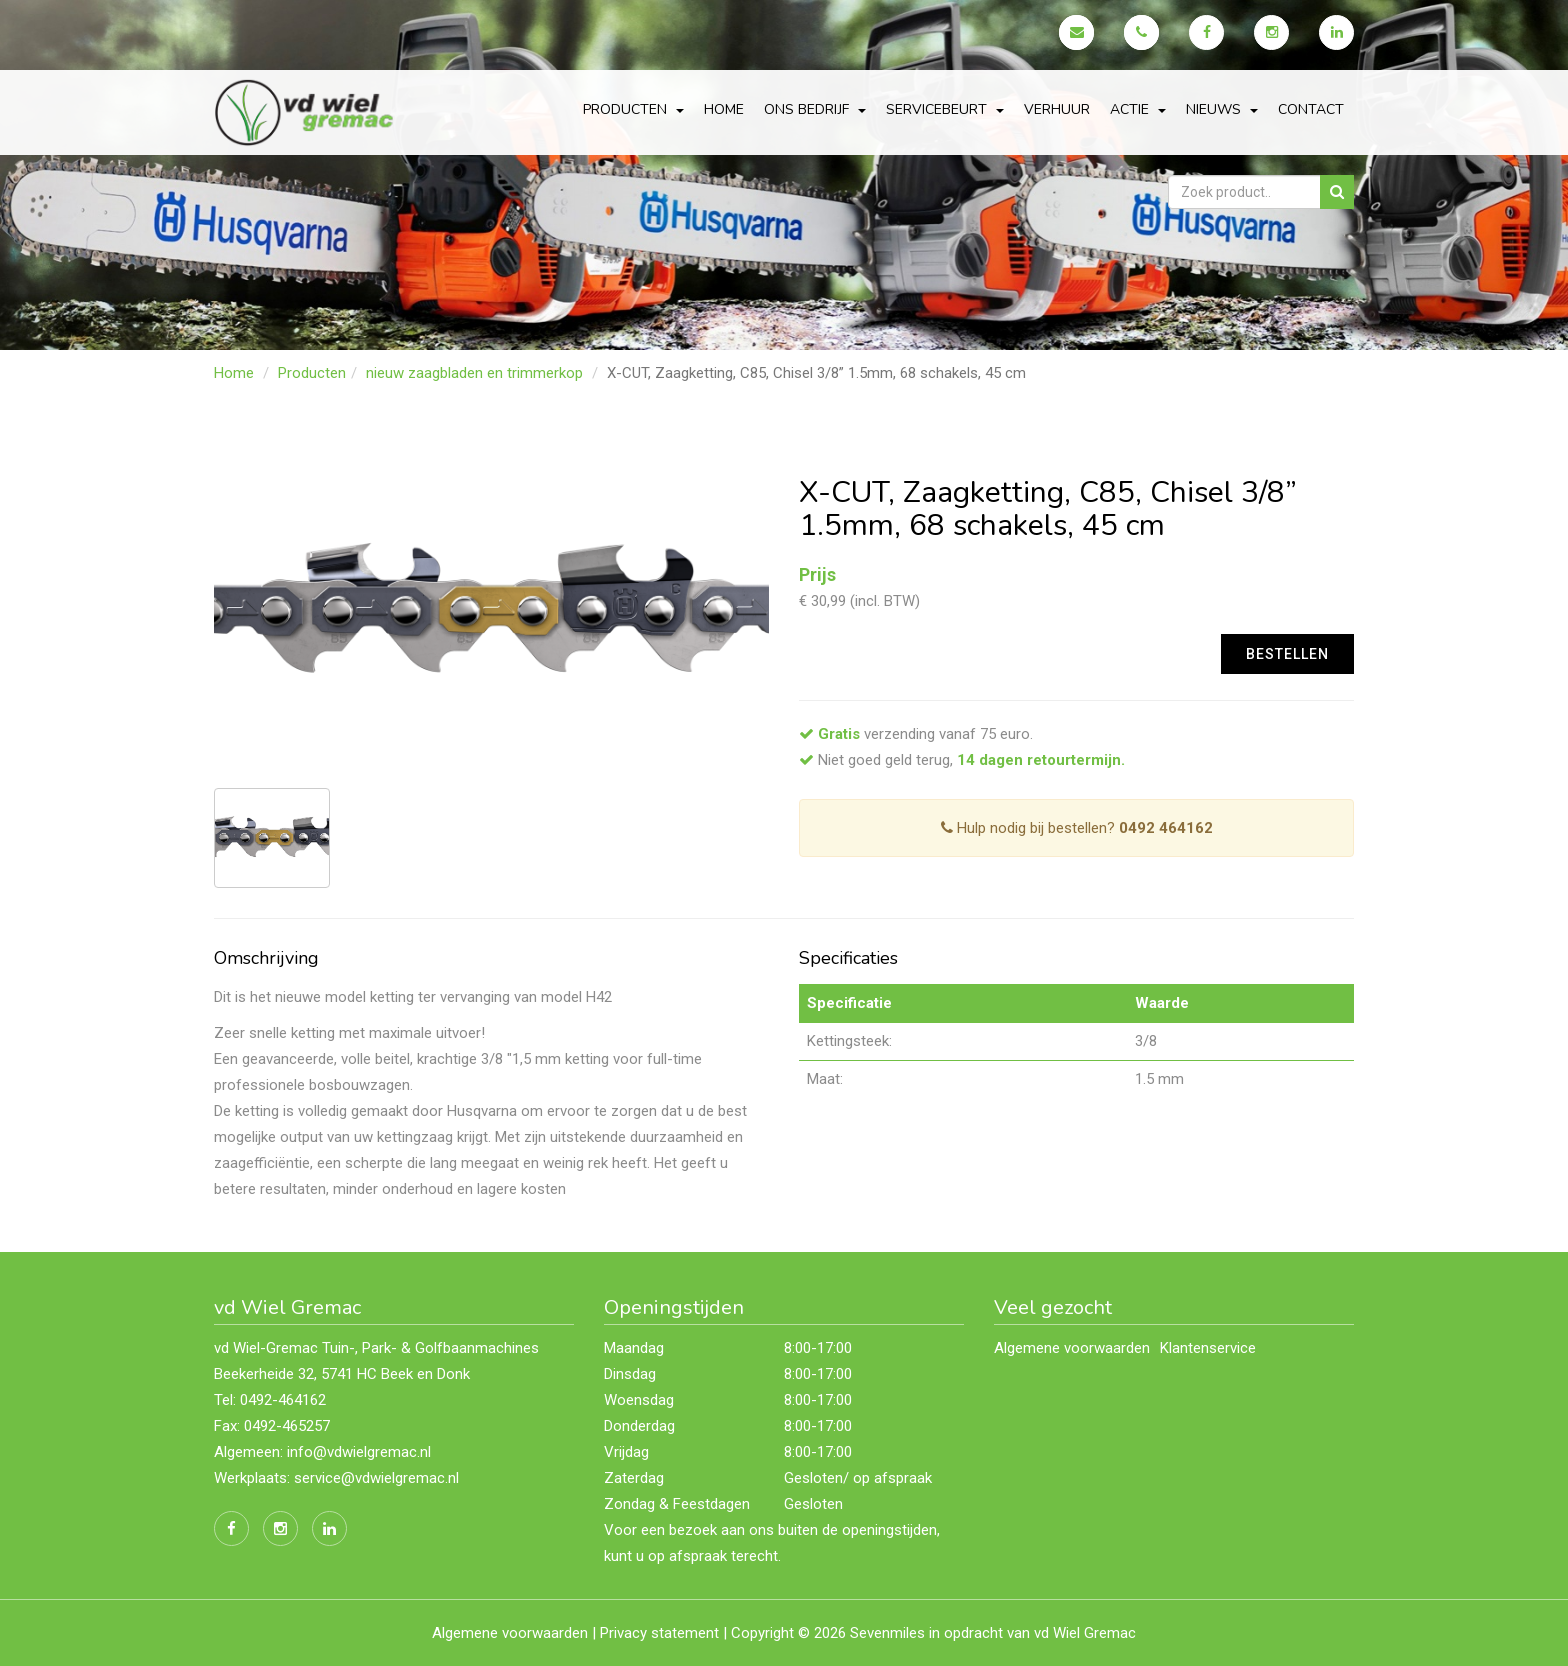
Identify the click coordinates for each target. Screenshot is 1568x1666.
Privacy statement (659, 1633)
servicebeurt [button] (945, 109)
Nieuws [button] (1222, 109)
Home (724, 109)
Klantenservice (1208, 1348)
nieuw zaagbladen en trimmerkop (474, 373)
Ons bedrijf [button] (815, 109)
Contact (1311, 109)
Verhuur (1057, 109)
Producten (312, 373)
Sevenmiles (887, 1633)
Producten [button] (633, 109)
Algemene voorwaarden (1072, 1348)
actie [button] (1138, 109)
